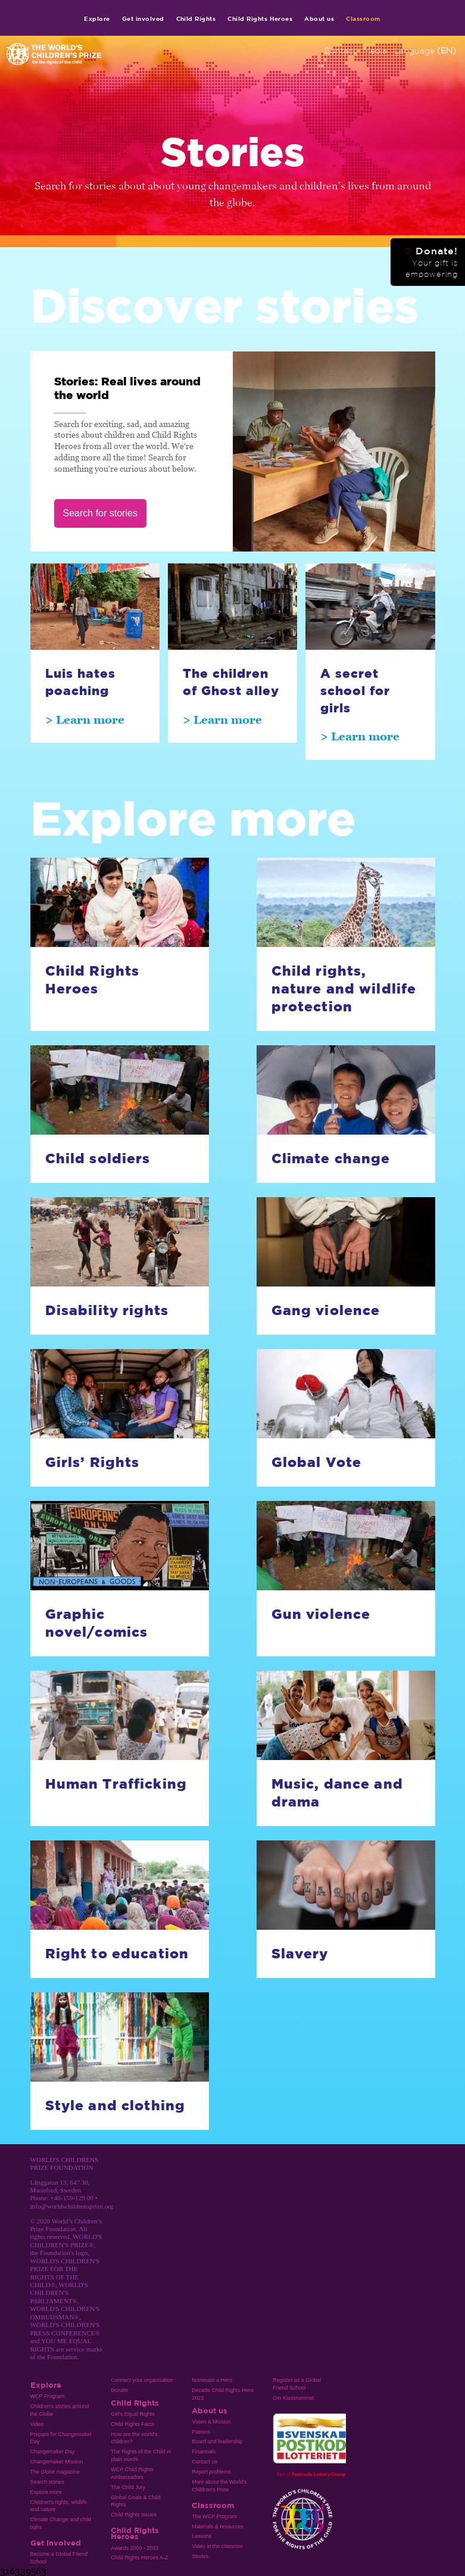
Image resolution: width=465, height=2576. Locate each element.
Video (37, 2424)
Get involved (143, 18)
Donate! (431, 262)
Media (375, 50)
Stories (200, 2556)
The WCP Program (214, 2516)
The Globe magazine (55, 2472)
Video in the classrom (217, 2546)
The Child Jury (128, 2487)
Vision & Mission (211, 2422)
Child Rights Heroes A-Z (139, 2558)
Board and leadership (217, 2441)
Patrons (201, 2432)
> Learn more (84, 719)
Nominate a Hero (212, 2380)
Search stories (47, 2482)
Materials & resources (218, 2527)
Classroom (363, 18)
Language (425, 50)
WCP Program (47, 2396)
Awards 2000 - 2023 (134, 2548)
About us (319, 18)
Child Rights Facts (132, 2424)
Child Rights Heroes (259, 18)
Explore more (46, 2492)
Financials (204, 2451)
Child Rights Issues (134, 2515)
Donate (119, 2390)
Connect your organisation (142, 2380)
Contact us (204, 2462)
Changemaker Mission (56, 2462)
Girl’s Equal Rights (132, 2414)
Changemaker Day (52, 2451)
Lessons (201, 2536)
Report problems (211, 2472)
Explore (97, 18)
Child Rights (196, 18)
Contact (340, 50)
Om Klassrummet (293, 2398)
